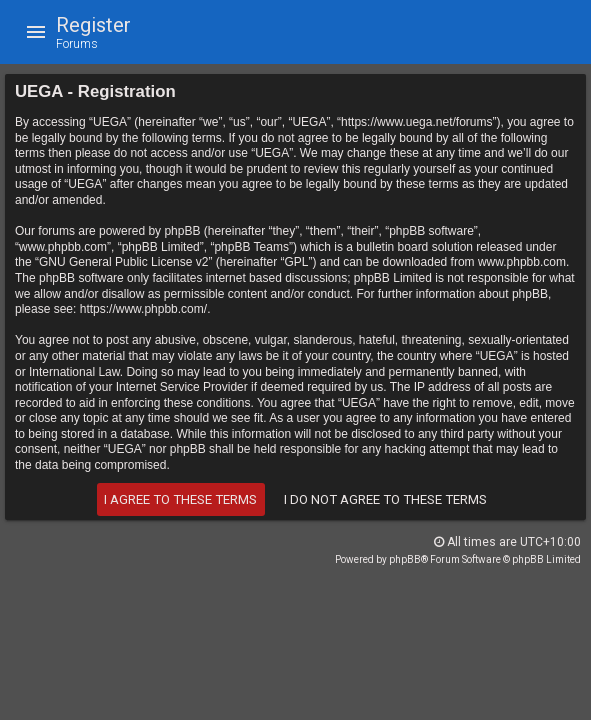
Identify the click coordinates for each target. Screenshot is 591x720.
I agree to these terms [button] (180, 499)
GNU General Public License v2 (123, 262)
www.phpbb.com (522, 262)
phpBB (405, 559)
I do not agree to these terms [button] (385, 499)
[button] (36, 32)
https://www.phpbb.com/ (143, 309)
